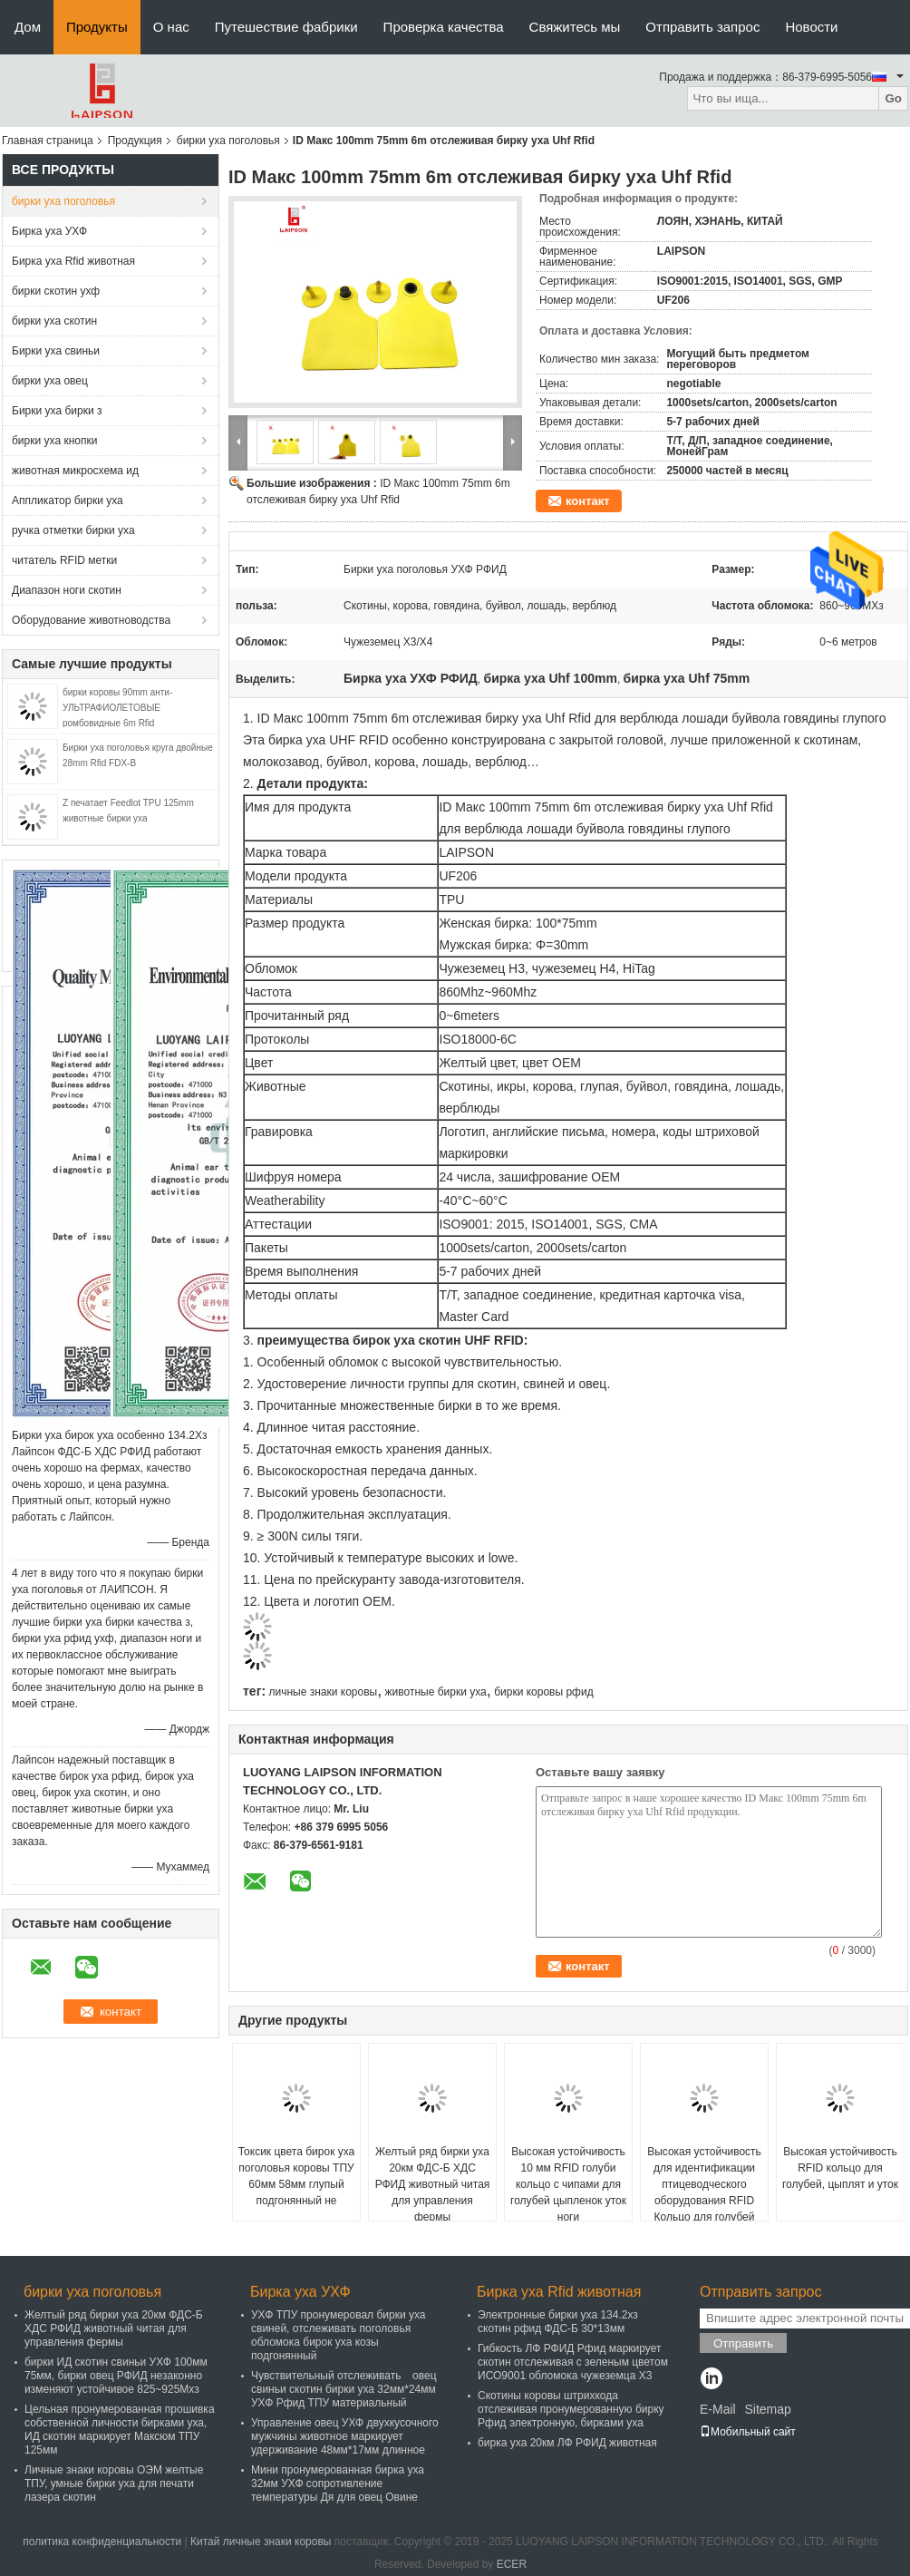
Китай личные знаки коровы (260, 2541)
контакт (588, 501)
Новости (811, 26)
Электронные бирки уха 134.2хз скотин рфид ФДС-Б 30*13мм (558, 2322)
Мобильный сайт (748, 2431)
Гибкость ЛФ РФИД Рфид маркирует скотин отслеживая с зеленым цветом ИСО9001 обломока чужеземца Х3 (573, 2362)
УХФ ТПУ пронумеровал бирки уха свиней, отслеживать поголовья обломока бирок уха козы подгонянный (338, 2335)
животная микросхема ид (75, 470)
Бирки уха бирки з (57, 410)
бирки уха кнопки (54, 440)
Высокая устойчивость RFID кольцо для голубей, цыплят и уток (840, 2168)
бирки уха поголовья (228, 140)
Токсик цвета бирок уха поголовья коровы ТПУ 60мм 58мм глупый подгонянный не (296, 2176)
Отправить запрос (702, 26)
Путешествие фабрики (286, 26)
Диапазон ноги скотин (66, 590)
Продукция (135, 140)
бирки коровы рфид (544, 1692)
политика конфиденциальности (102, 2541)
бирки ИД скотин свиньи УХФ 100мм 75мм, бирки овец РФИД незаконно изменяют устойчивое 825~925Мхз (116, 2376)
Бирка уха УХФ (49, 231)
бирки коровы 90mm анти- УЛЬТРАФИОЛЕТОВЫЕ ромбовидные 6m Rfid (117, 707)
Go (893, 98)
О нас (171, 26)
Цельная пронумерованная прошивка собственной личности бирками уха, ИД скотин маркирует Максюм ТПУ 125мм (119, 2429)
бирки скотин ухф (56, 291)
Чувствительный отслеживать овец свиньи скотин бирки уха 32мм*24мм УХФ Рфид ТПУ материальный (344, 2389)
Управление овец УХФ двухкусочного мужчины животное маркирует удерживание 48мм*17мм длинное (345, 2436)
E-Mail (718, 2409)
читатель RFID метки (64, 560)
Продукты (97, 26)
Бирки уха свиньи (56, 351)
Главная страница (47, 140)
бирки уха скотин (54, 321)
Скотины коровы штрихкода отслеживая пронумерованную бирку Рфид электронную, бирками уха (571, 2409)
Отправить (743, 2343)
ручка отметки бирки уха (73, 530)
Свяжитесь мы (575, 26)
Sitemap (767, 2409)
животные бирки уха (436, 1692)
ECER (512, 2564)
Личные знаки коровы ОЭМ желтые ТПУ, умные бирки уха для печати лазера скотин (113, 2483)
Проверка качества (443, 26)
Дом (28, 26)
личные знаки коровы (322, 1692)
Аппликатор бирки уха (67, 500)
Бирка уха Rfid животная (73, 261)
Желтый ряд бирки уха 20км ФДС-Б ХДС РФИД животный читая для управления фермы (432, 2184)
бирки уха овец (50, 380)
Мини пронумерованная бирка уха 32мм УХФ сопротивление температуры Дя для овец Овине (337, 2483)
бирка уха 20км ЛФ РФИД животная (567, 2442)
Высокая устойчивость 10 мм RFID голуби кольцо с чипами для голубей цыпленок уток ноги (568, 2184)
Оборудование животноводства (91, 620)
